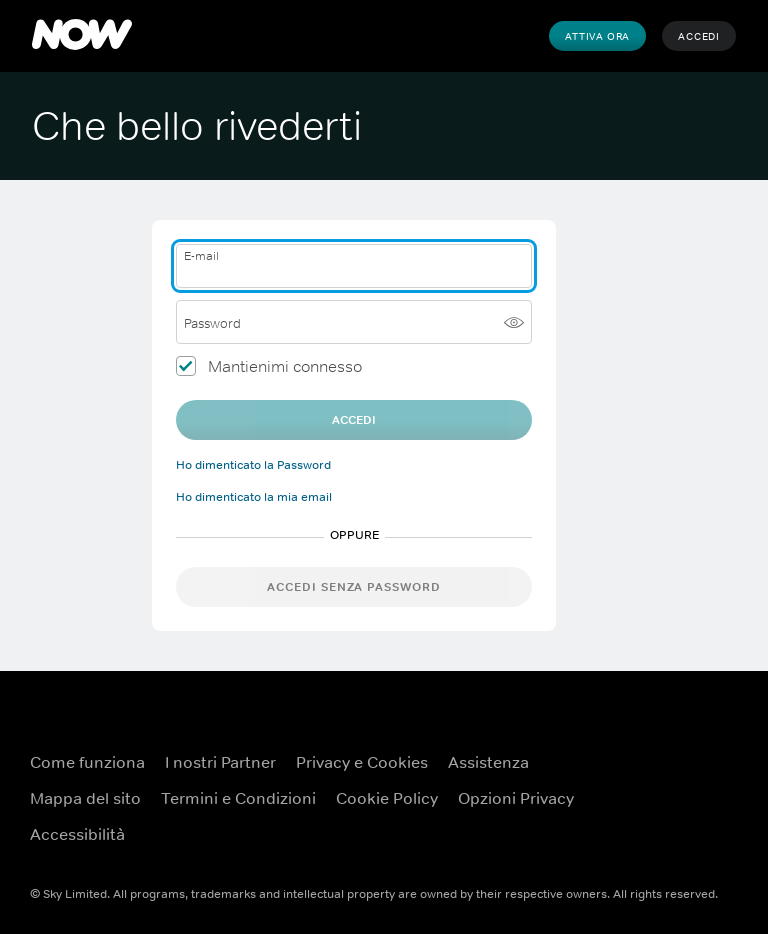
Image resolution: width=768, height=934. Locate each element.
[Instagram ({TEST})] (718, 824)
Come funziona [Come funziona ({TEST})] (87, 762)
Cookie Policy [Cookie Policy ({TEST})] (387, 798)
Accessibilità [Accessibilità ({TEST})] (77, 834)
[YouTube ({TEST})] (718, 768)
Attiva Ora (597, 36)
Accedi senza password (354, 587)
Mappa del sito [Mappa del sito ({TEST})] (85, 798)
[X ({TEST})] (666, 824)
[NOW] (82, 36)
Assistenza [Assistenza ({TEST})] (488, 762)
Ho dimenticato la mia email (254, 497)
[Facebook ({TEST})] (666, 768)
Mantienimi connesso (285, 366)
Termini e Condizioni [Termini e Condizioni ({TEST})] (238, 798)
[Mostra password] (514, 322)
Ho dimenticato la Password (253, 465)
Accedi (699, 36)
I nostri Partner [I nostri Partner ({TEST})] (220, 762)
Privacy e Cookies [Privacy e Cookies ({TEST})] (362, 762)
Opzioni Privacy (516, 798)
